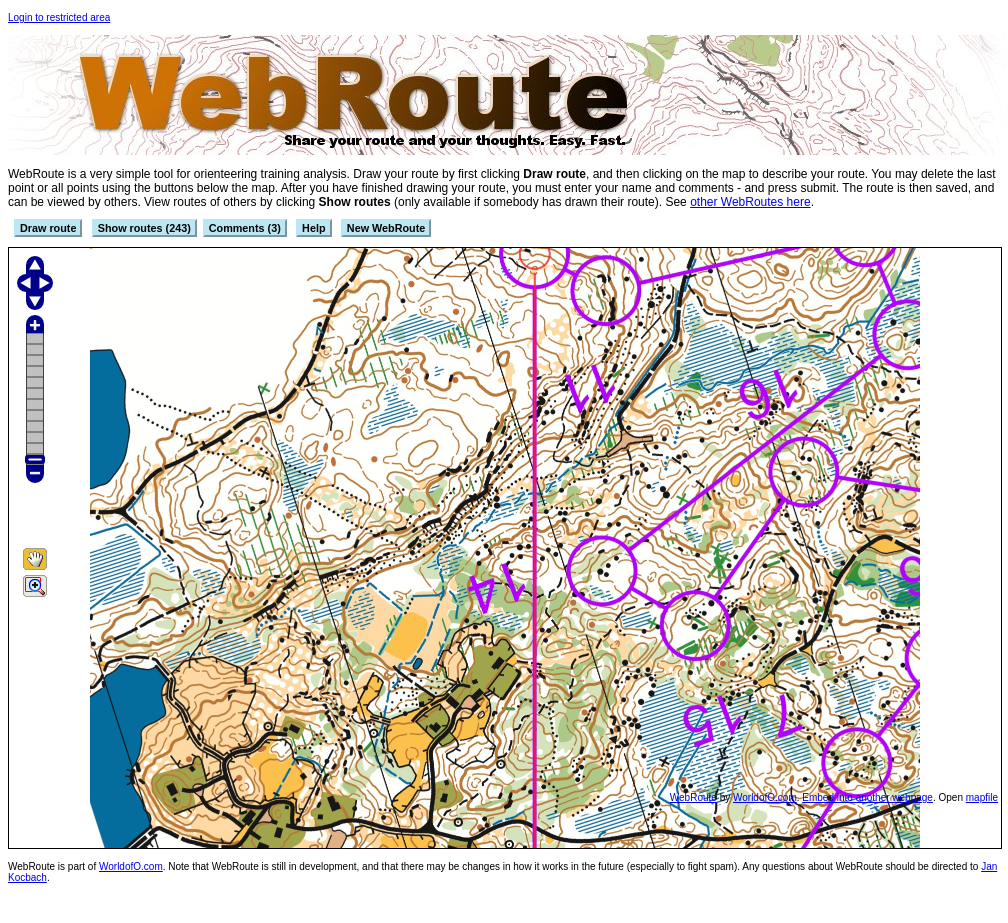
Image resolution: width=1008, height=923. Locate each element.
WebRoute (693, 797)
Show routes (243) (144, 228)
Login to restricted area (59, 17)
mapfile (982, 797)
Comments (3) (245, 228)
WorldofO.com (765, 797)
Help (313, 228)
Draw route (48, 228)
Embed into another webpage (867, 797)
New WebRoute (386, 228)
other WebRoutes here (750, 202)
